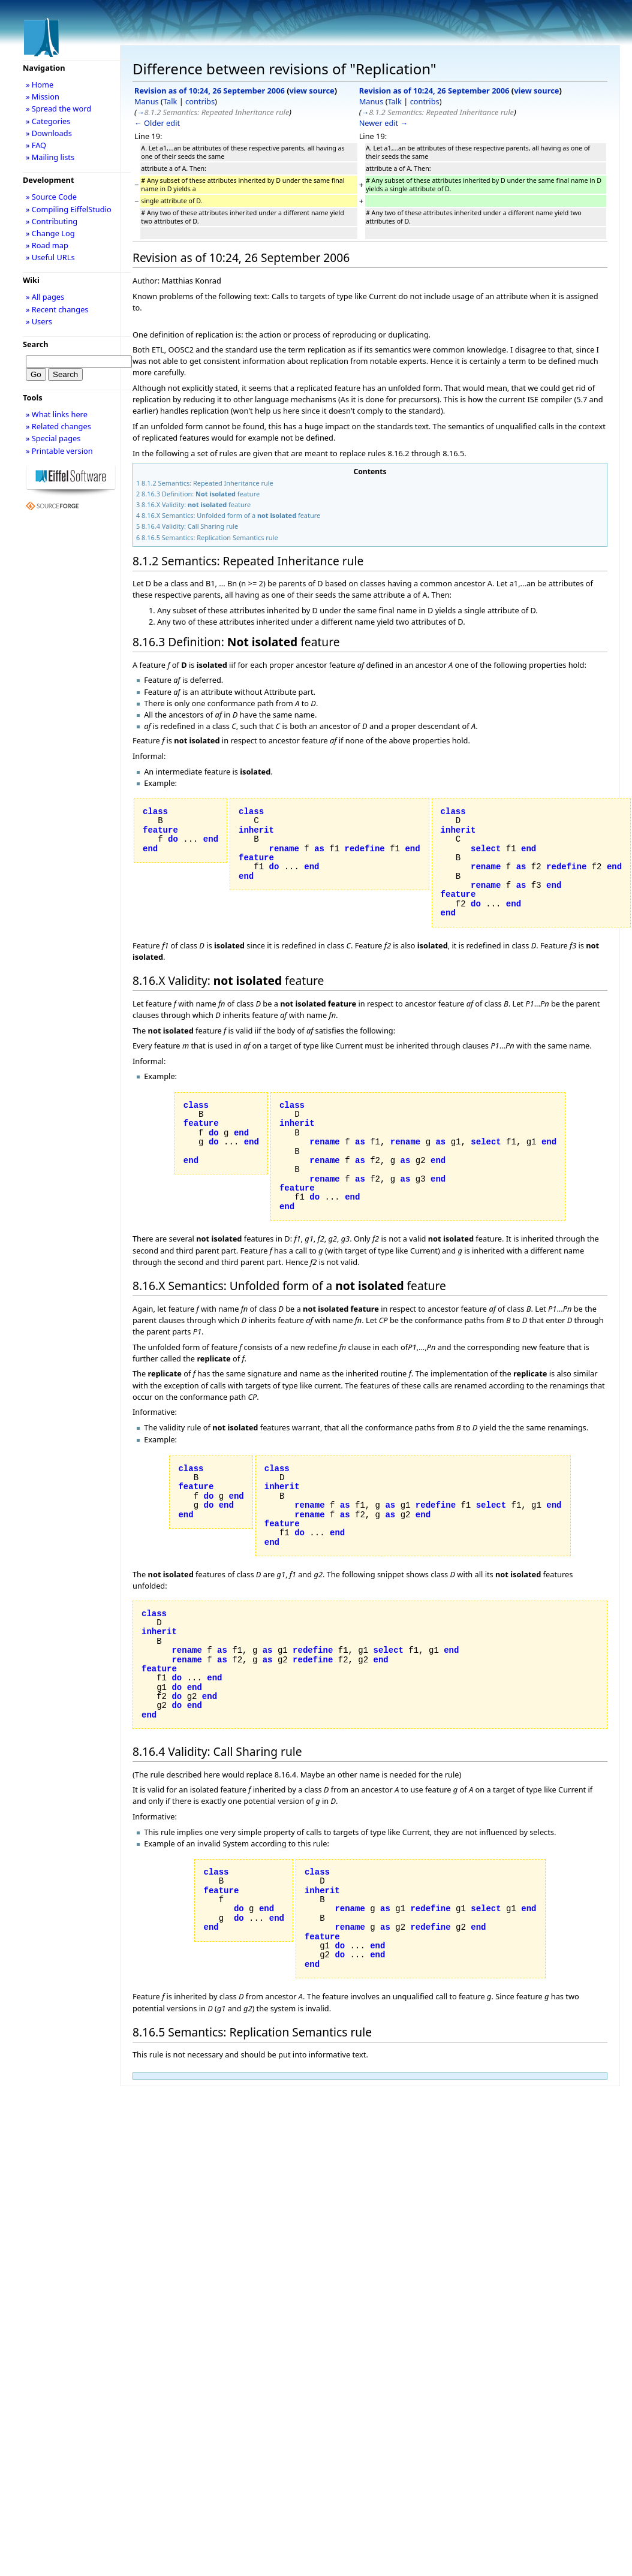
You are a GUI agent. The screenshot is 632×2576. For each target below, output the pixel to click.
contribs (200, 101)
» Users (39, 321)
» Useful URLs (50, 257)
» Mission (42, 96)
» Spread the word (58, 108)
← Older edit (157, 122)
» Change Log (50, 233)
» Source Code (51, 196)
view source (312, 90)
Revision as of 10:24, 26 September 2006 (209, 90)
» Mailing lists (50, 157)
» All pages (45, 296)
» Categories (48, 121)
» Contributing (51, 221)
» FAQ (36, 145)
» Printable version (59, 450)
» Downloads (49, 133)
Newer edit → (383, 122)
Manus (146, 101)
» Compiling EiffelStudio (69, 209)
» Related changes (58, 426)
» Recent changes (57, 309)
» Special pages (53, 438)
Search (36, 344)
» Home (39, 84)
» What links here (57, 414)
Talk (170, 101)
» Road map (47, 245)
